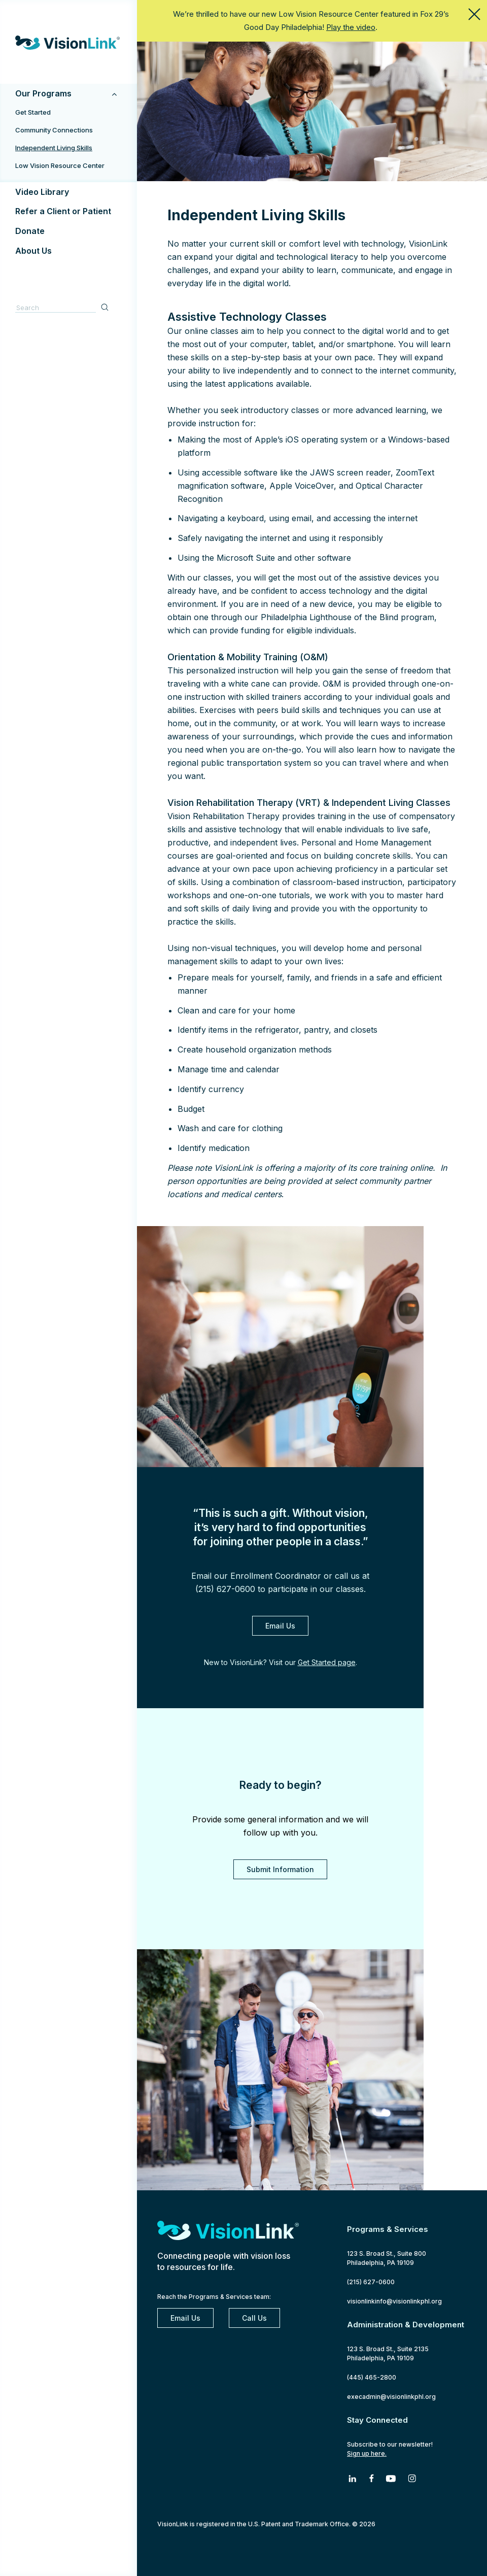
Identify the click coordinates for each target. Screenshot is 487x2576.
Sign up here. (367, 2453)
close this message (474, 14)
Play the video (350, 27)
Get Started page (327, 1662)
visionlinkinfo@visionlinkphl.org (394, 2301)
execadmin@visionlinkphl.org (391, 2396)
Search (106, 307)
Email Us (280, 1625)
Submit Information (280, 1869)
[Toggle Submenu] (114, 94)
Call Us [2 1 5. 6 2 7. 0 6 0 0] (254, 2318)
